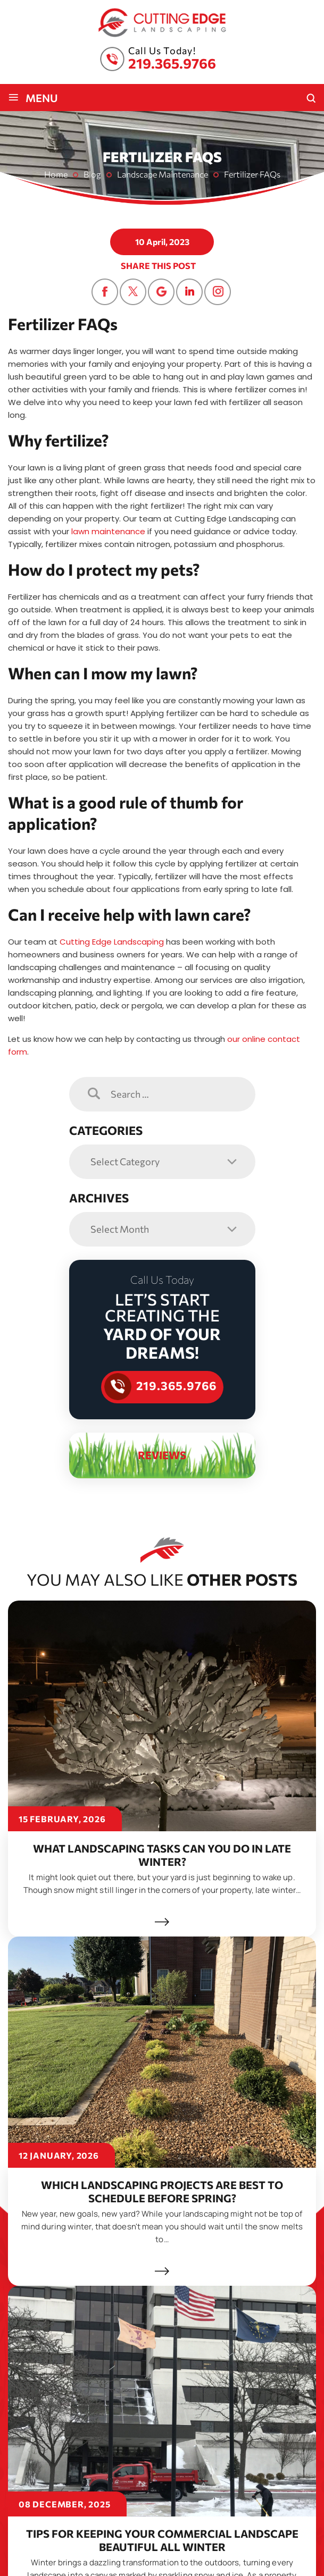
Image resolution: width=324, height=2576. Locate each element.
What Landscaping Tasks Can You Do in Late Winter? (162, 1855)
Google (161, 292)
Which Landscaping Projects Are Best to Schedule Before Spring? (162, 2191)
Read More (162, 1922)
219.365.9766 (172, 63)
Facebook (105, 292)
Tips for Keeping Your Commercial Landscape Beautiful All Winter (162, 2527)
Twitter (133, 292)
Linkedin (189, 292)
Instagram (217, 292)
